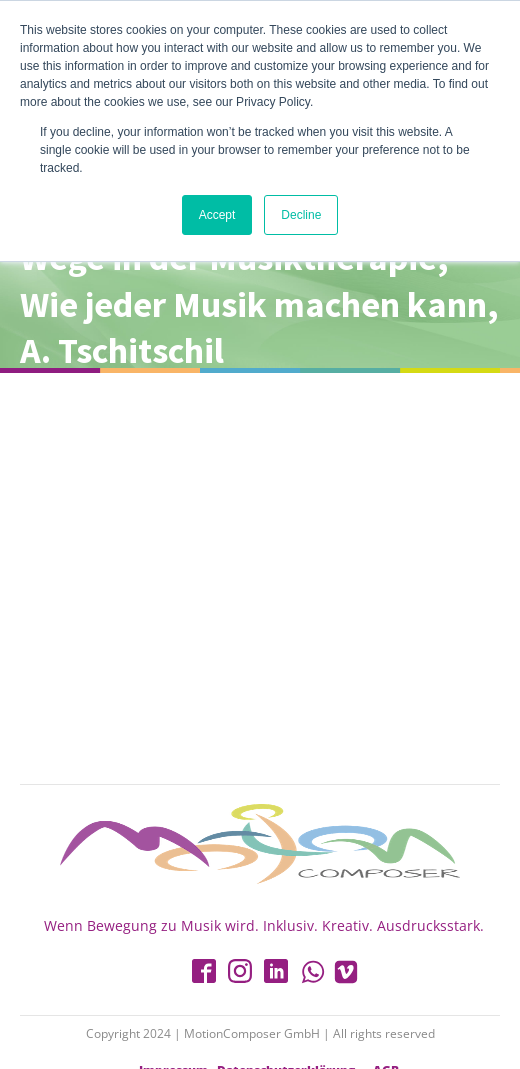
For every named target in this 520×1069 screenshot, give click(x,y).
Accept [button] (217, 215)
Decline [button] (301, 215)
